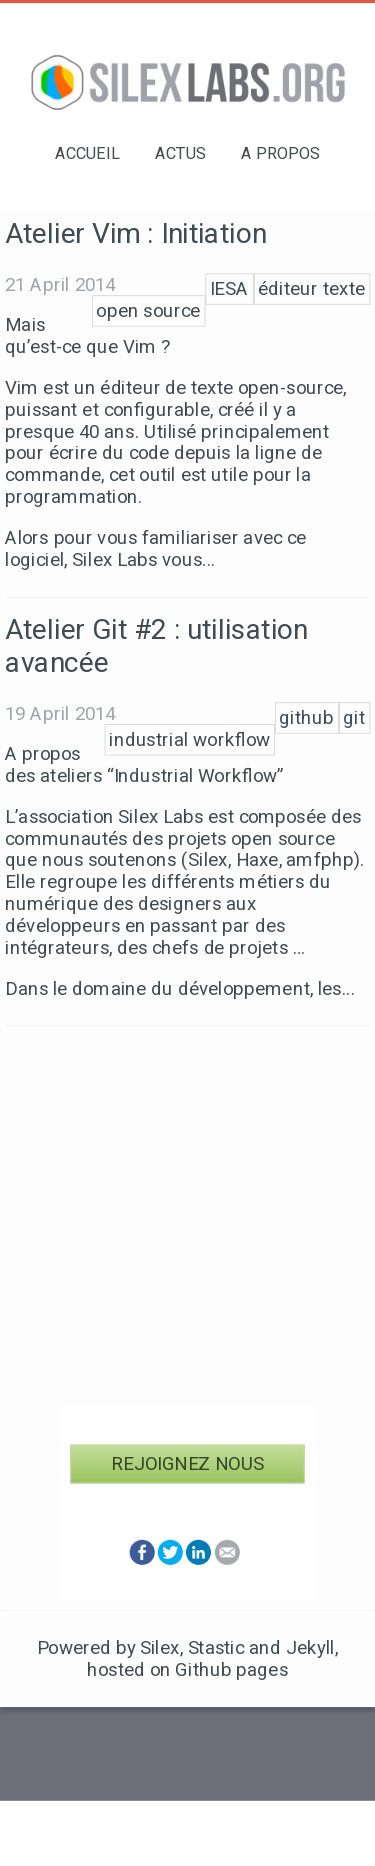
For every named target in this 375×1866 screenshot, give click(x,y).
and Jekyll (292, 1648)
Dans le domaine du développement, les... (180, 988)
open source (148, 311)
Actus (180, 153)
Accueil (87, 153)
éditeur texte (311, 289)
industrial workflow (189, 740)
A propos (280, 153)
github (306, 718)
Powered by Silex (108, 1648)
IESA (229, 289)
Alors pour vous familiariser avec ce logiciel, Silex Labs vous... (156, 549)
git (354, 718)
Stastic (216, 1648)
